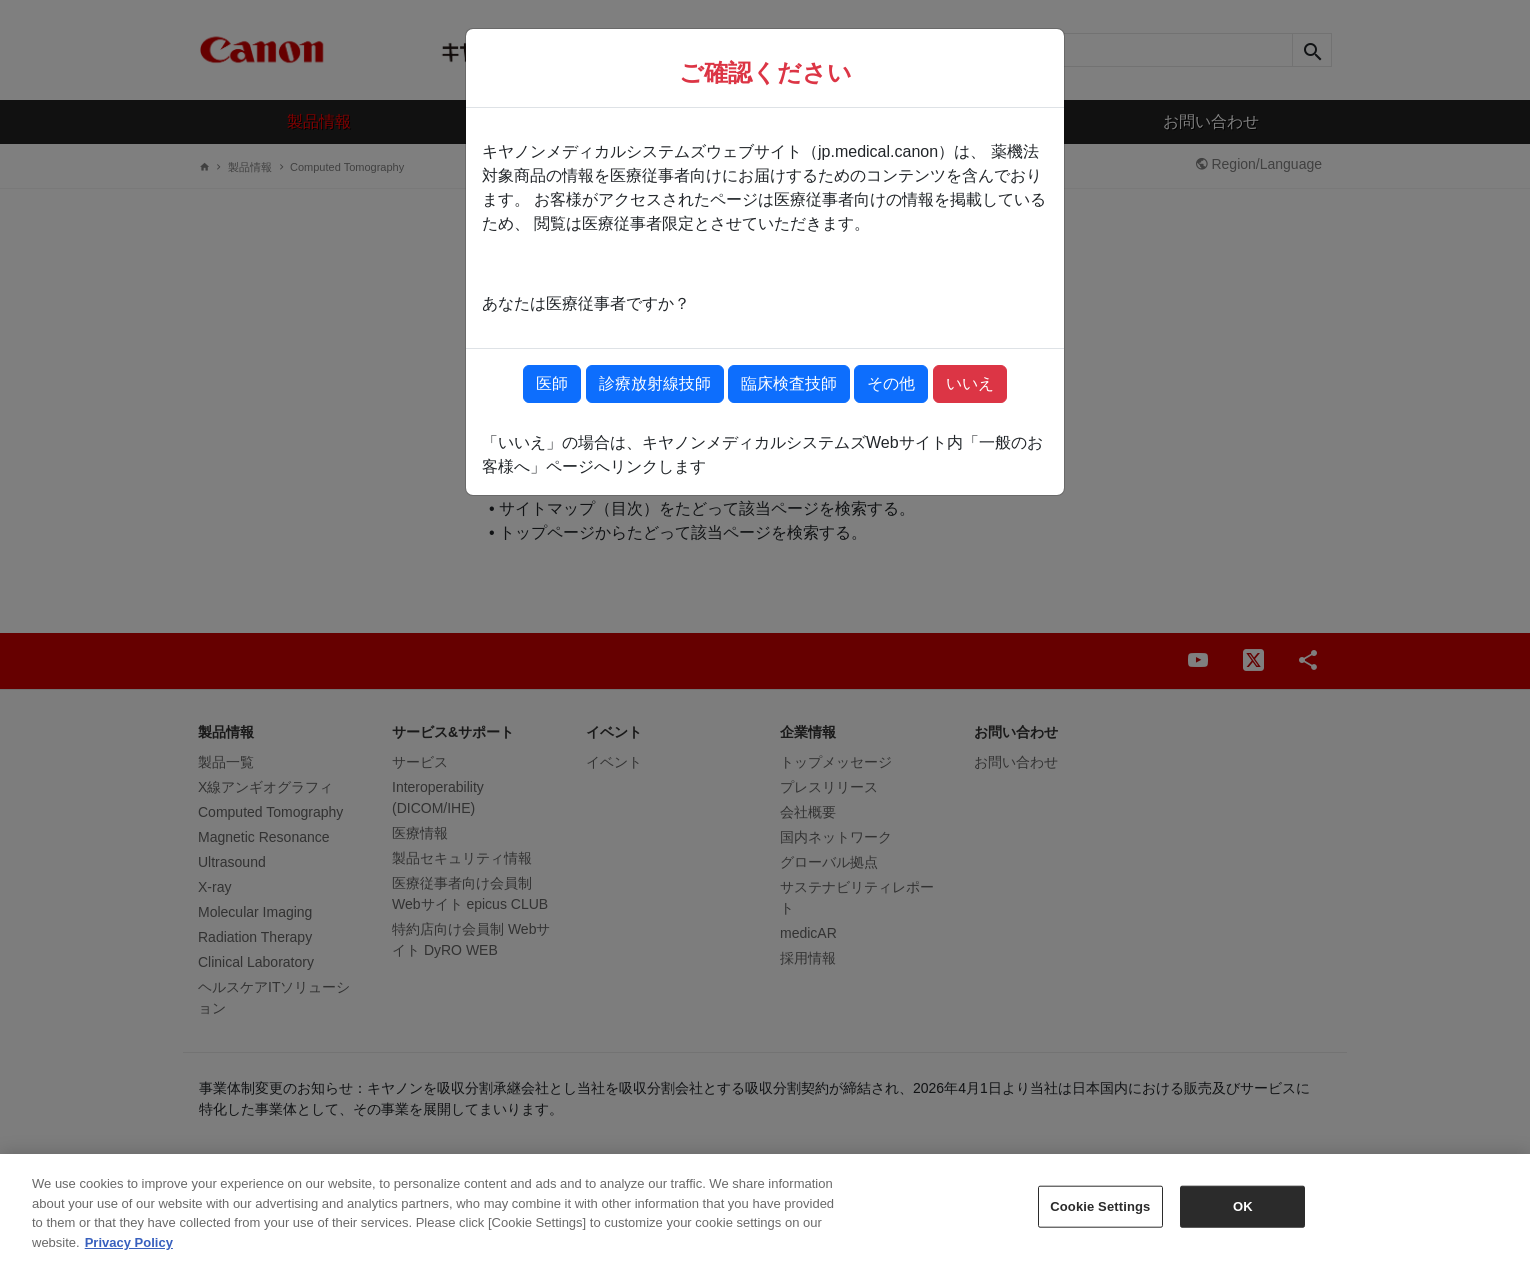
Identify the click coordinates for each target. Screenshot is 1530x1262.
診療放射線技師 (655, 383)
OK (1243, 1215)
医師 (552, 383)
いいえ (970, 383)
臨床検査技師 (789, 383)
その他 (891, 383)
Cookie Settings (1100, 1215)
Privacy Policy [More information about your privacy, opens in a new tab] (129, 1251)
